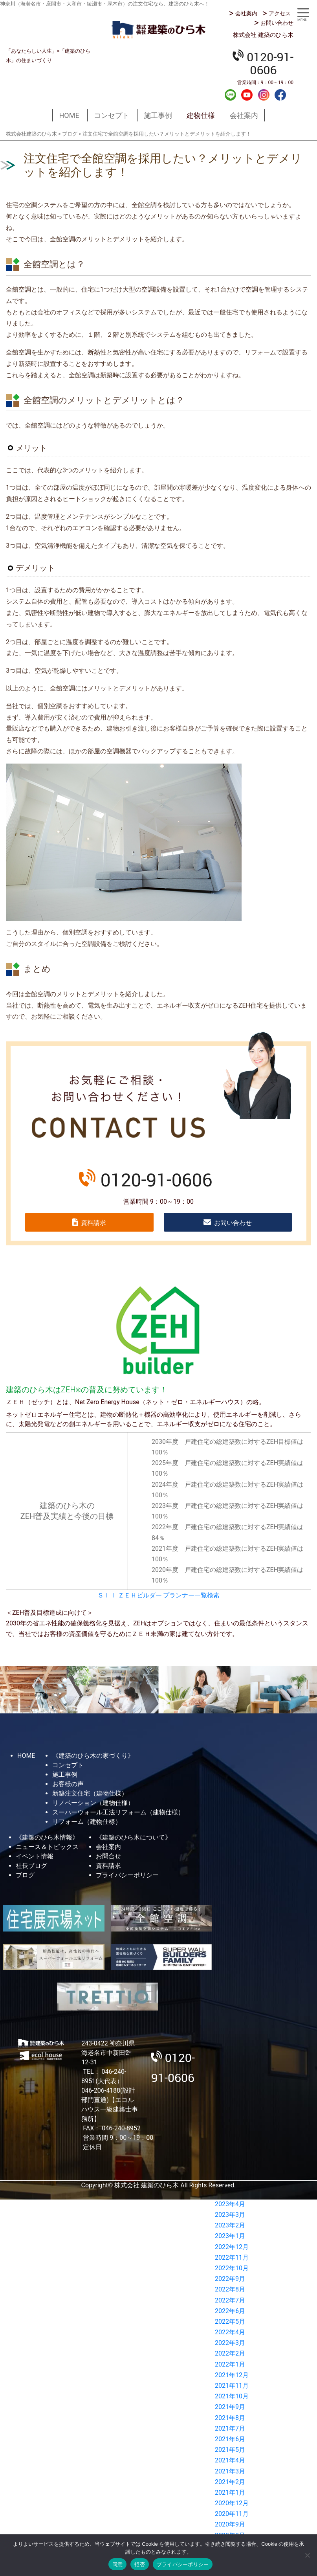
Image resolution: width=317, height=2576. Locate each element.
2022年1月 (230, 2364)
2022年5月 (230, 2321)
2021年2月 (230, 2482)
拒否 (139, 2564)
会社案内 (246, 13)
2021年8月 (230, 2418)
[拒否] (307, 2555)
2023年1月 (230, 2236)
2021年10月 (232, 2396)
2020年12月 (232, 2503)
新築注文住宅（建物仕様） (90, 1793)
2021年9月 (230, 2407)
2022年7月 (230, 2300)
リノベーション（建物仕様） (93, 1803)
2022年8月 (230, 2289)
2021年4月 (230, 2460)
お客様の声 (68, 1784)
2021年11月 (232, 2385)
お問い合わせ (276, 23)
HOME (69, 115)
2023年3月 (230, 2214)
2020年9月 (230, 2524)
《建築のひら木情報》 (47, 1837)
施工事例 (158, 115)
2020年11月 (232, 2513)
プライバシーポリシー (127, 1875)
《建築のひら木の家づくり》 (93, 1755)
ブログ (25, 1875)
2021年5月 (230, 2449)
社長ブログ (31, 1865)
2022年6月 (230, 2311)
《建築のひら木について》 (133, 1837)
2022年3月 (230, 2342)
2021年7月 (230, 2428)
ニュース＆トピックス (47, 1847)
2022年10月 (232, 2268)
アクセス (280, 13)
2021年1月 (230, 2492)
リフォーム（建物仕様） (86, 1821)
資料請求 (93, 1222)
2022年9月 (230, 2278)
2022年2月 (230, 2353)
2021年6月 (230, 2439)
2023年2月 (230, 2225)
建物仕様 (201, 115)
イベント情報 (34, 1856)
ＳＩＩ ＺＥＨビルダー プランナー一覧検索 (158, 1595)
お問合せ (108, 1856)
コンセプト (111, 115)
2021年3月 (230, 2471)
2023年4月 (230, 2204)
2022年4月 (230, 2332)
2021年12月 (232, 2375)
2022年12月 (232, 2247)
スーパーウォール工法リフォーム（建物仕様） (118, 1812)
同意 (117, 2564)
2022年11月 (232, 2257)
